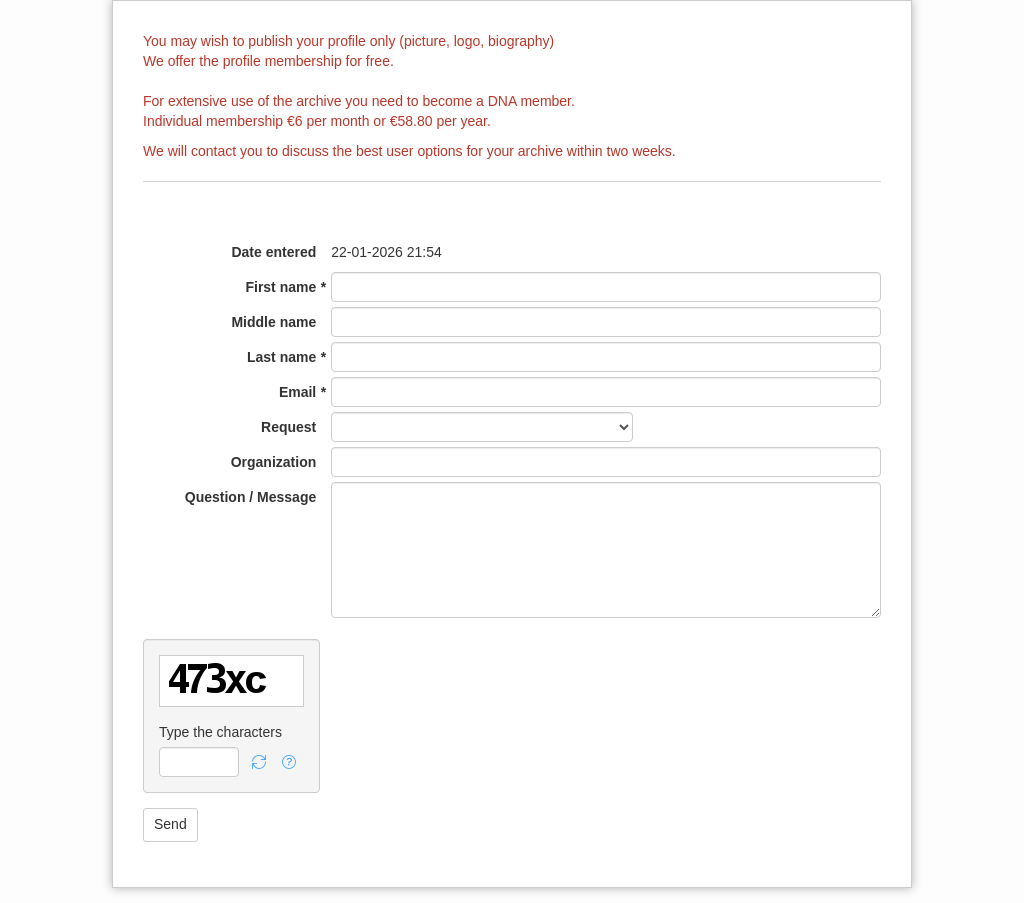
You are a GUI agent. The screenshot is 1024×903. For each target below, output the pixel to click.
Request (288, 427)
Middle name (273, 322)
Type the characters (220, 732)
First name (280, 287)
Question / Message (250, 497)
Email (297, 392)
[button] (259, 762)
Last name (281, 357)
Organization (274, 462)
